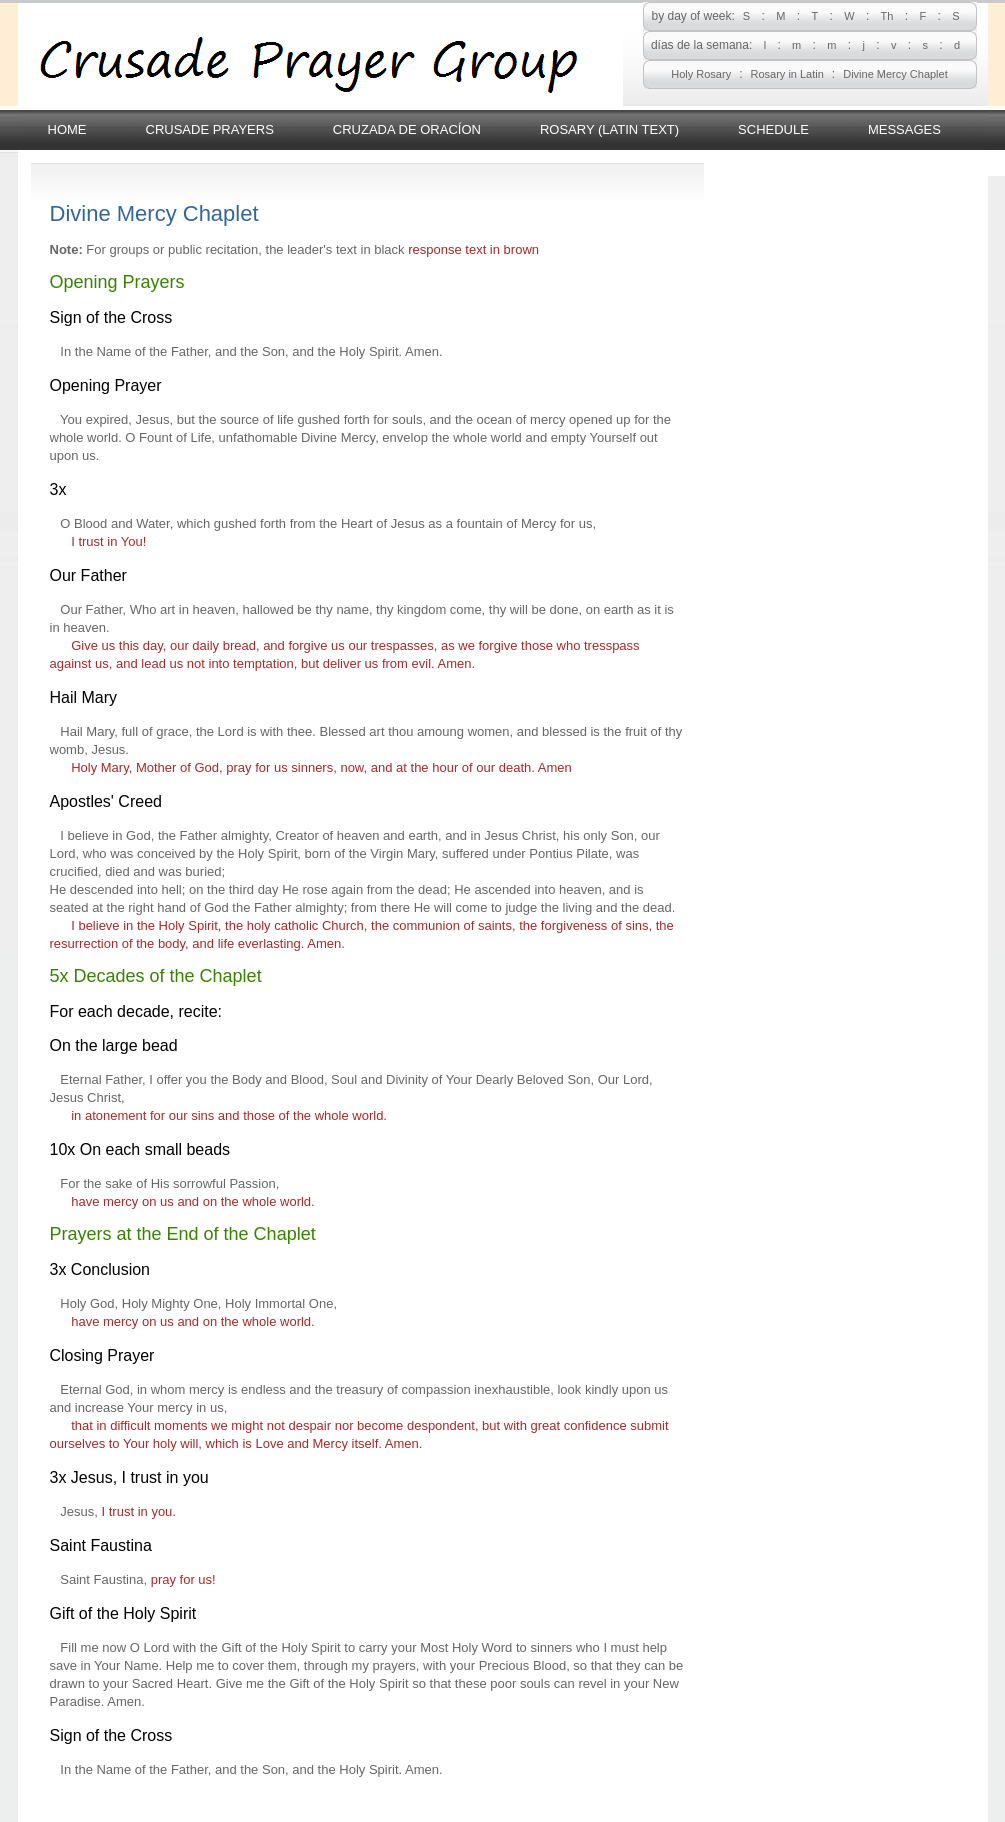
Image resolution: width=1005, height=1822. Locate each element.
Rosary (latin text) (609, 129)
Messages (904, 129)
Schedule (773, 129)
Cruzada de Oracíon (407, 129)
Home (67, 129)
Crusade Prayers (210, 129)
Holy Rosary (701, 74)
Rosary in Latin (786, 74)
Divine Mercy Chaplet (895, 74)
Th (887, 16)
